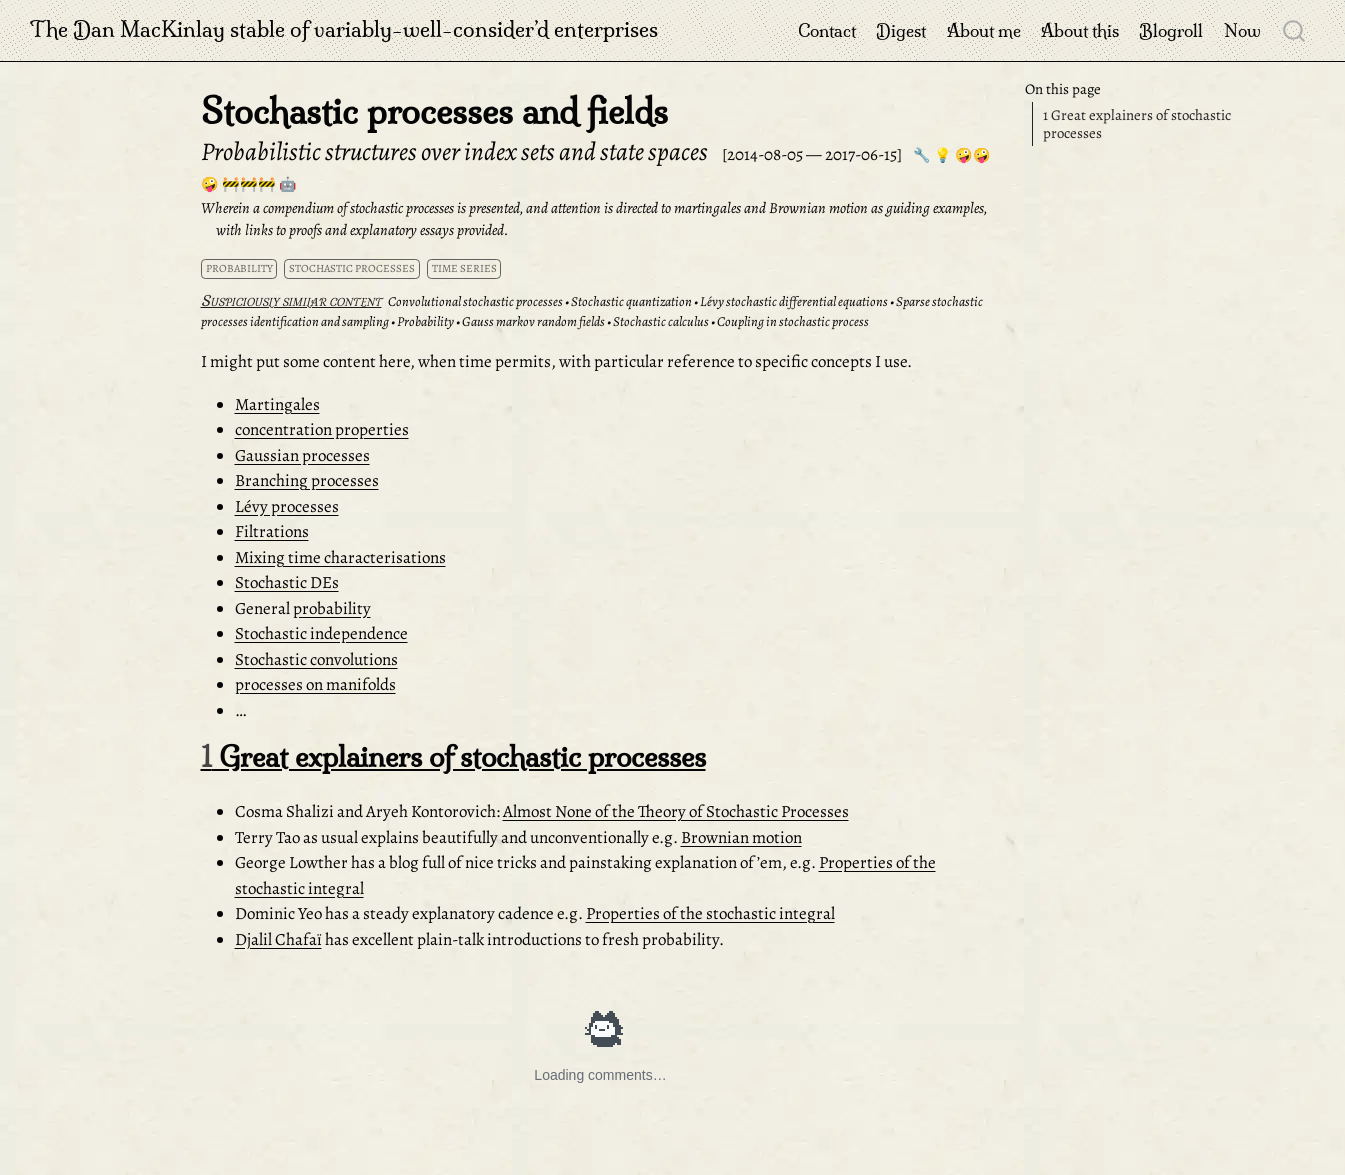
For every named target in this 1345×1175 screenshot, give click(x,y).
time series (464, 268)
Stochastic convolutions (316, 659)
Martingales (277, 404)
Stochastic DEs (287, 582)
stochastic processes (352, 268)
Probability (425, 321)
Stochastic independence (321, 633)
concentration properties (322, 429)
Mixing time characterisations (340, 557)
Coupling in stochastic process (793, 321)
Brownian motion (741, 837)
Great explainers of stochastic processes (1137, 124)
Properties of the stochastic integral (710, 913)
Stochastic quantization (631, 301)
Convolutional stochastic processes (475, 301)
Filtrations (272, 531)
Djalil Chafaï (278, 939)
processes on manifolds (315, 684)
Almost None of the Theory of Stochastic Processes (676, 811)
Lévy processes (287, 506)
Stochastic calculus (661, 321)
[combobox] (1295, 30)
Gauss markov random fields (533, 321)
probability (239, 268)
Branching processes (307, 480)
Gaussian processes (302, 455)
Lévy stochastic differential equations (794, 301)
